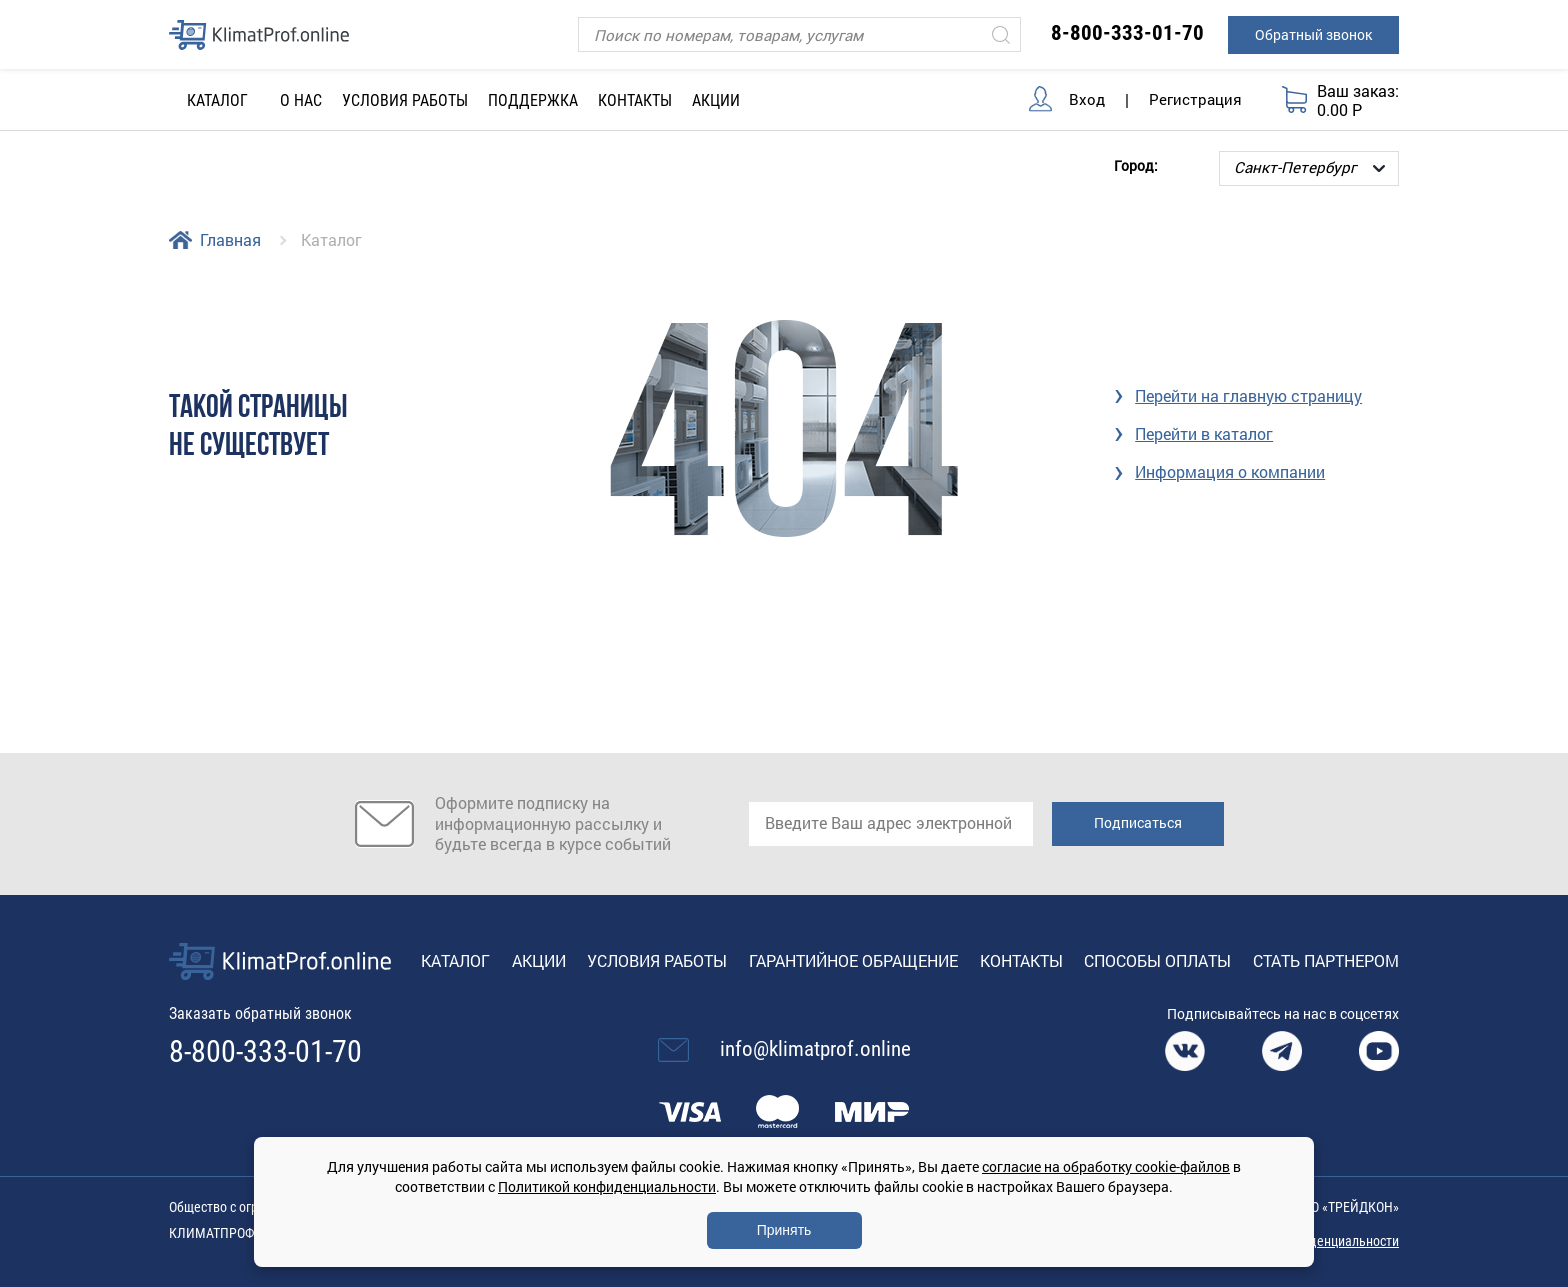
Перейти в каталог (1204, 433)
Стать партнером (1326, 960)
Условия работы (405, 100)
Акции (716, 100)
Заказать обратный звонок (260, 1013)
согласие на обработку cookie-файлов (1106, 1166)
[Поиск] (799, 34)
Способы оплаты (1157, 960)
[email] (891, 824)
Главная (230, 239)
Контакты (635, 100)
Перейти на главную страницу (1248, 395)
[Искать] (1001, 34)
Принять (784, 1230)
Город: (1136, 164)
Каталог (455, 960)
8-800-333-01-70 (1127, 33)
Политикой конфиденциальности (607, 1186)
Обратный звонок (1313, 34)
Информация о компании (1230, 471)
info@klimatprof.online (815, 1049)
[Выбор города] (1309, 168)
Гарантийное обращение (853, 960)
